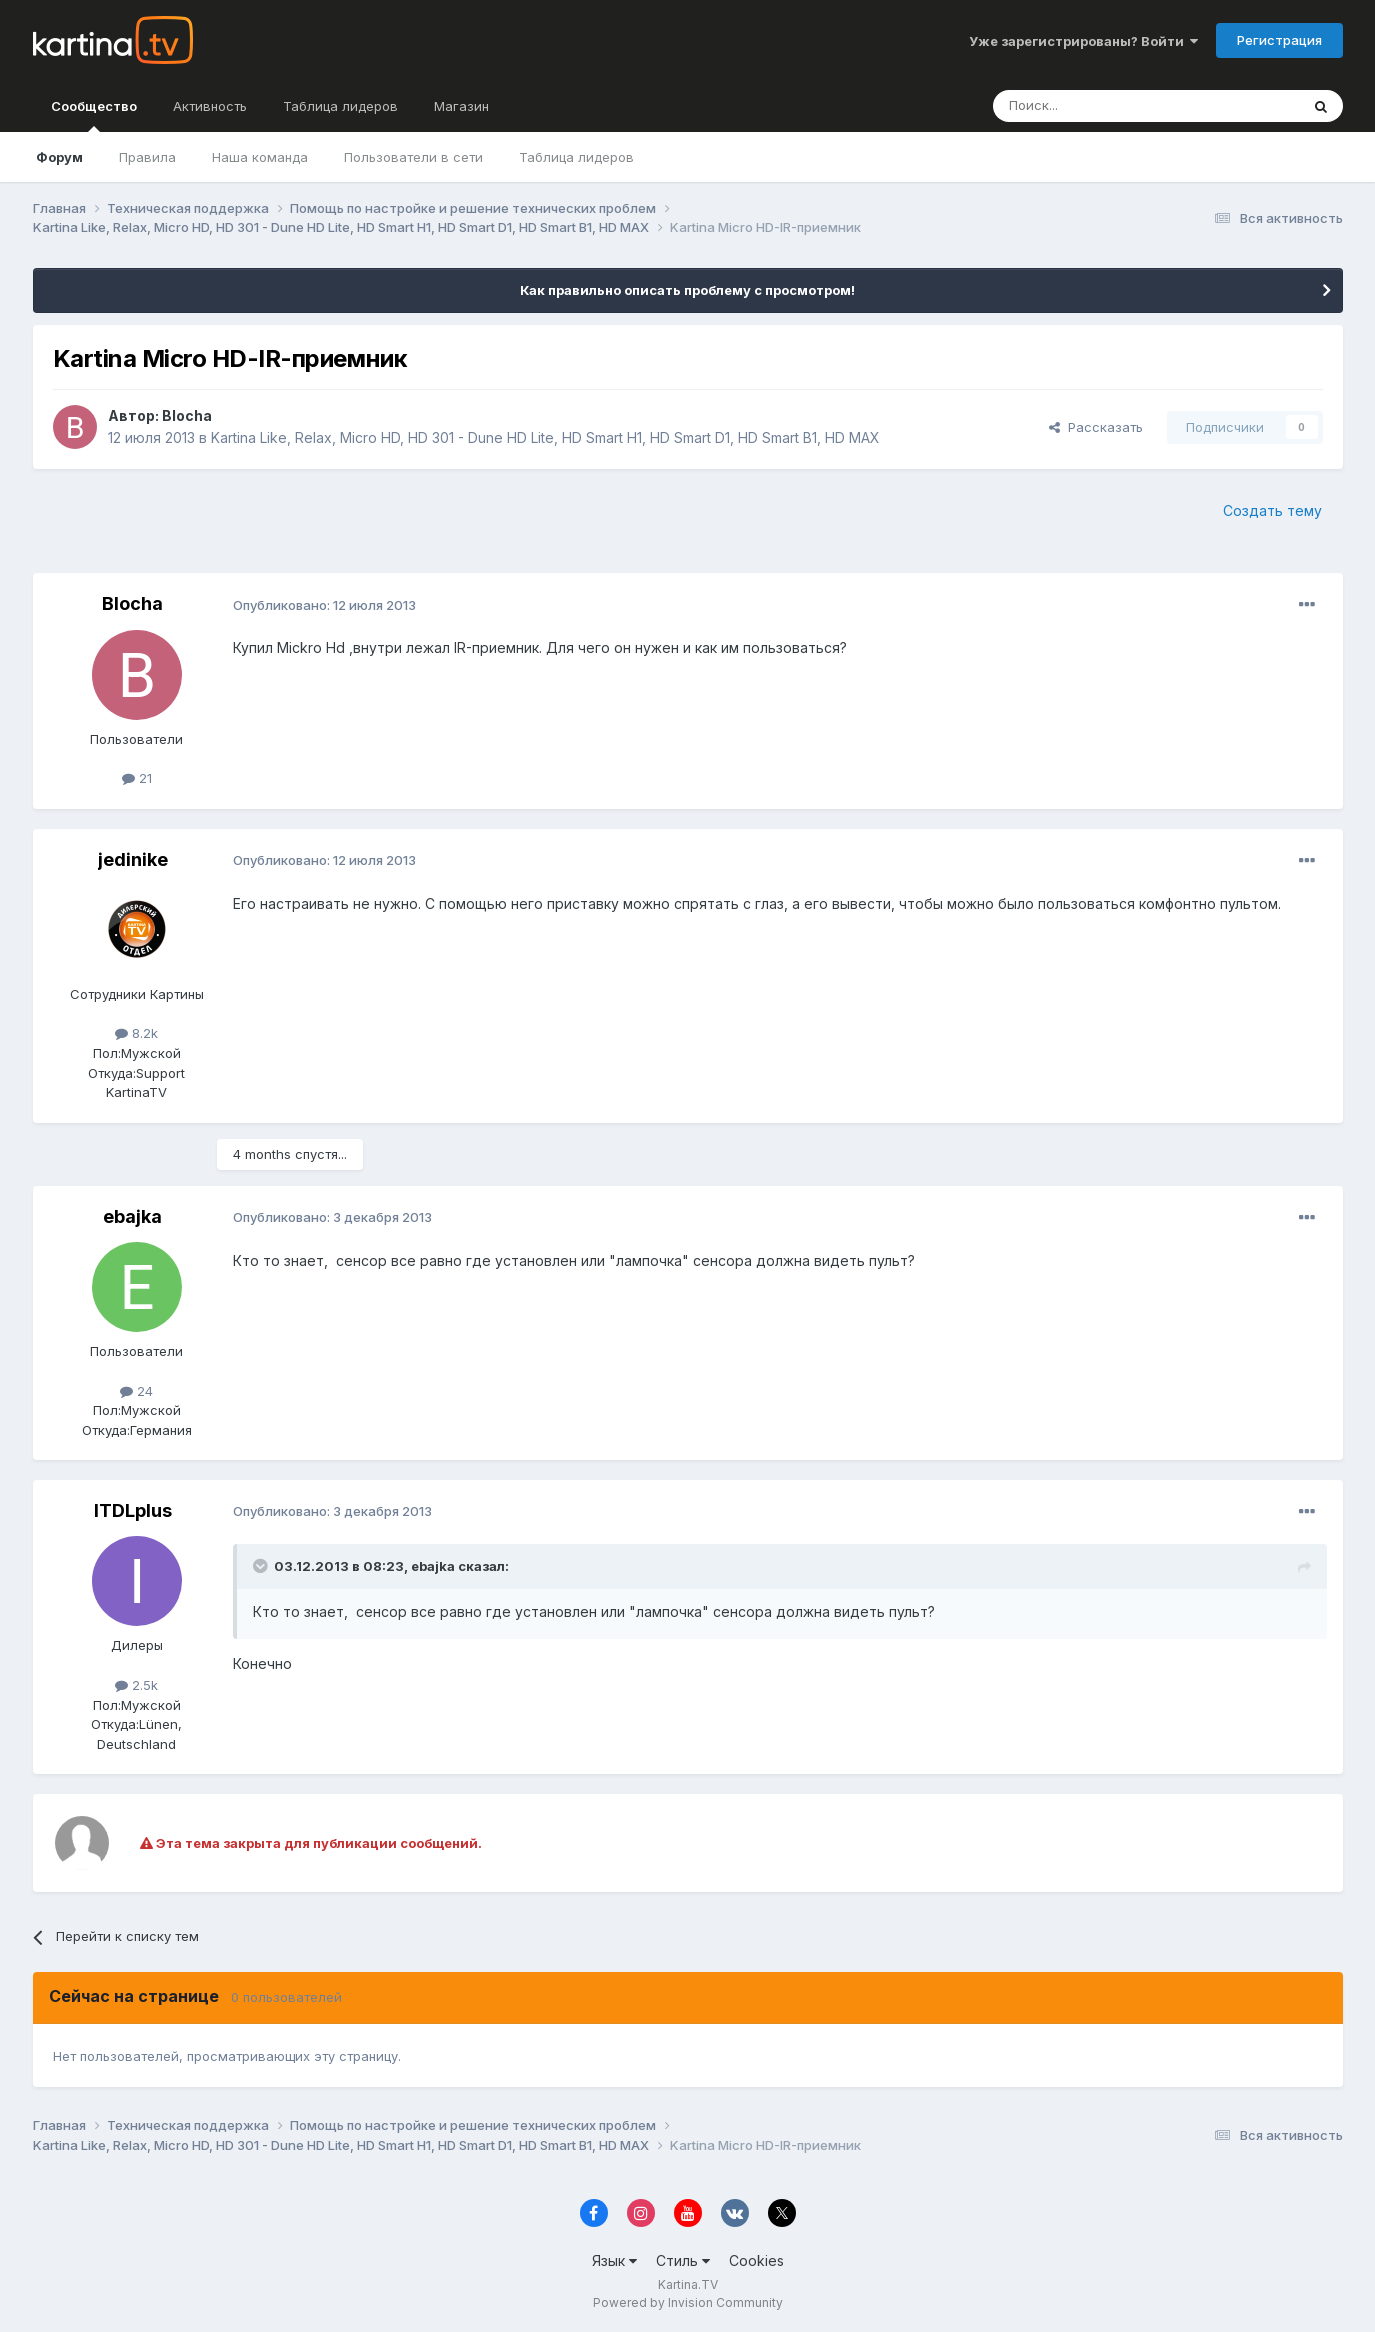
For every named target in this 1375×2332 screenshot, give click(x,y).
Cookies (756, 2260)
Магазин (461, 106)
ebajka (132, 1216)
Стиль (683, 2260)
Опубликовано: (324, 605)
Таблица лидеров (576, 157)
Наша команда (260, 157)
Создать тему (1272, 510)
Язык (614, 2260)
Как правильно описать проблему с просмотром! (687, 290)
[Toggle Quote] (262, 1566)
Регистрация (1279, 40)
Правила (147, 157)
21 (137, 778)
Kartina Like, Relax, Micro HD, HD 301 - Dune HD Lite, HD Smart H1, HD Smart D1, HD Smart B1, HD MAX (545, 437)
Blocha (187, 415)
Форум (59, 157)
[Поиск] (1091, 106)
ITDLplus (133, 1510)
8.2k (136, 1033)
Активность (210, 106)
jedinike (133, 859)
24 (136, 1391)
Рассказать (1096, 427)
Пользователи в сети (413, 157)
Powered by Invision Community (688, 2302)
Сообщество (94, 115)
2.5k (136, 1685)
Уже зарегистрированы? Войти (1083, 41)
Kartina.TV (688, 2284)
